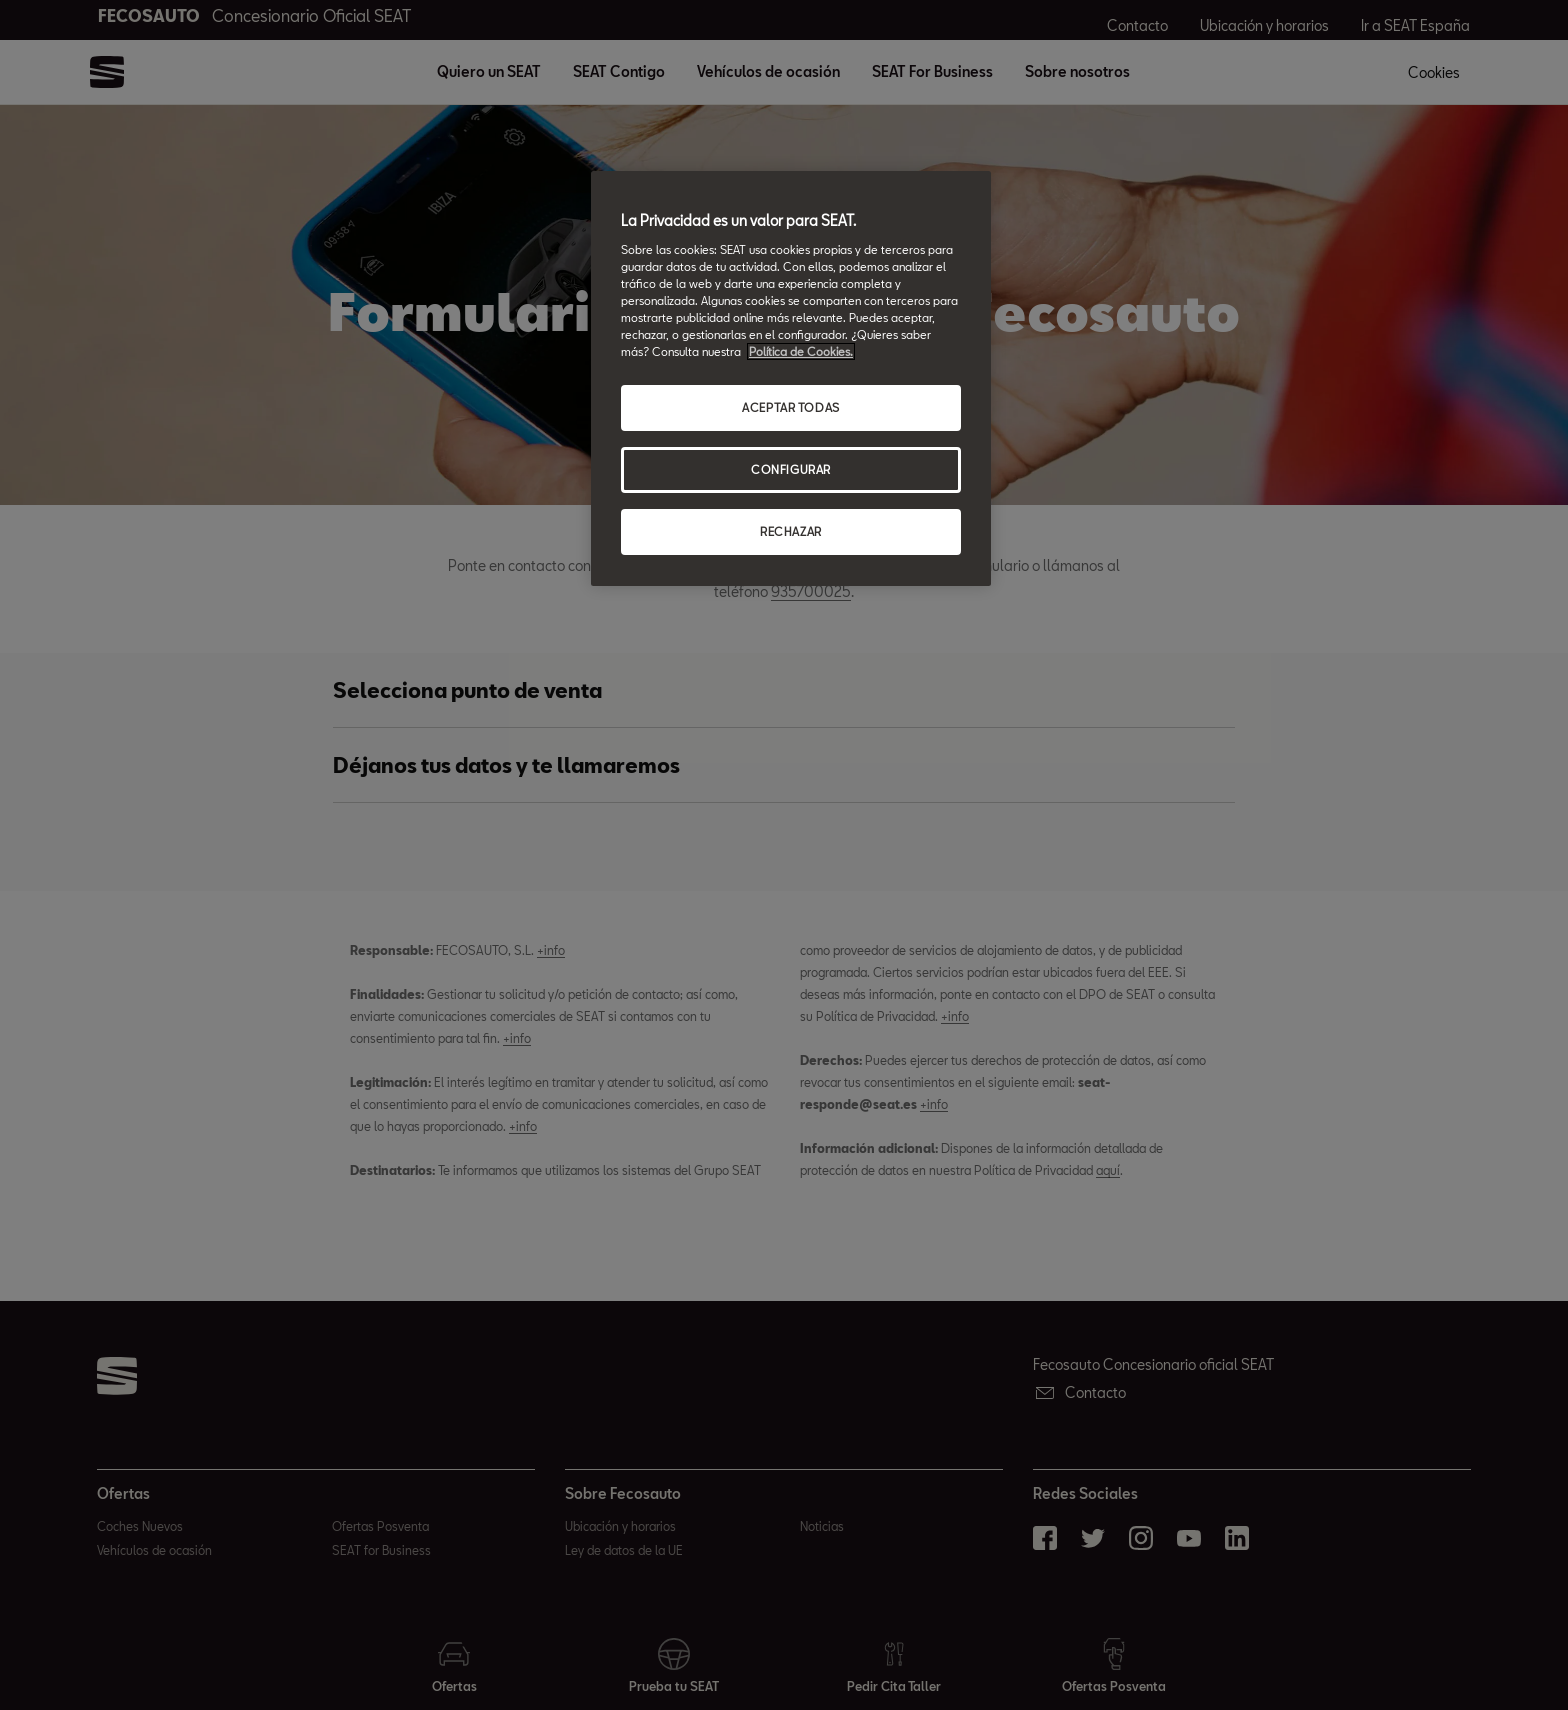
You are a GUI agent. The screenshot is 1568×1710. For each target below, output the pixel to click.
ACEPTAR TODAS (790, 407)
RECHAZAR (791, 531)
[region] (791, 378)
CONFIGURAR (791, 469)
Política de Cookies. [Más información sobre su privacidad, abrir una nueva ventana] (801, 351)
